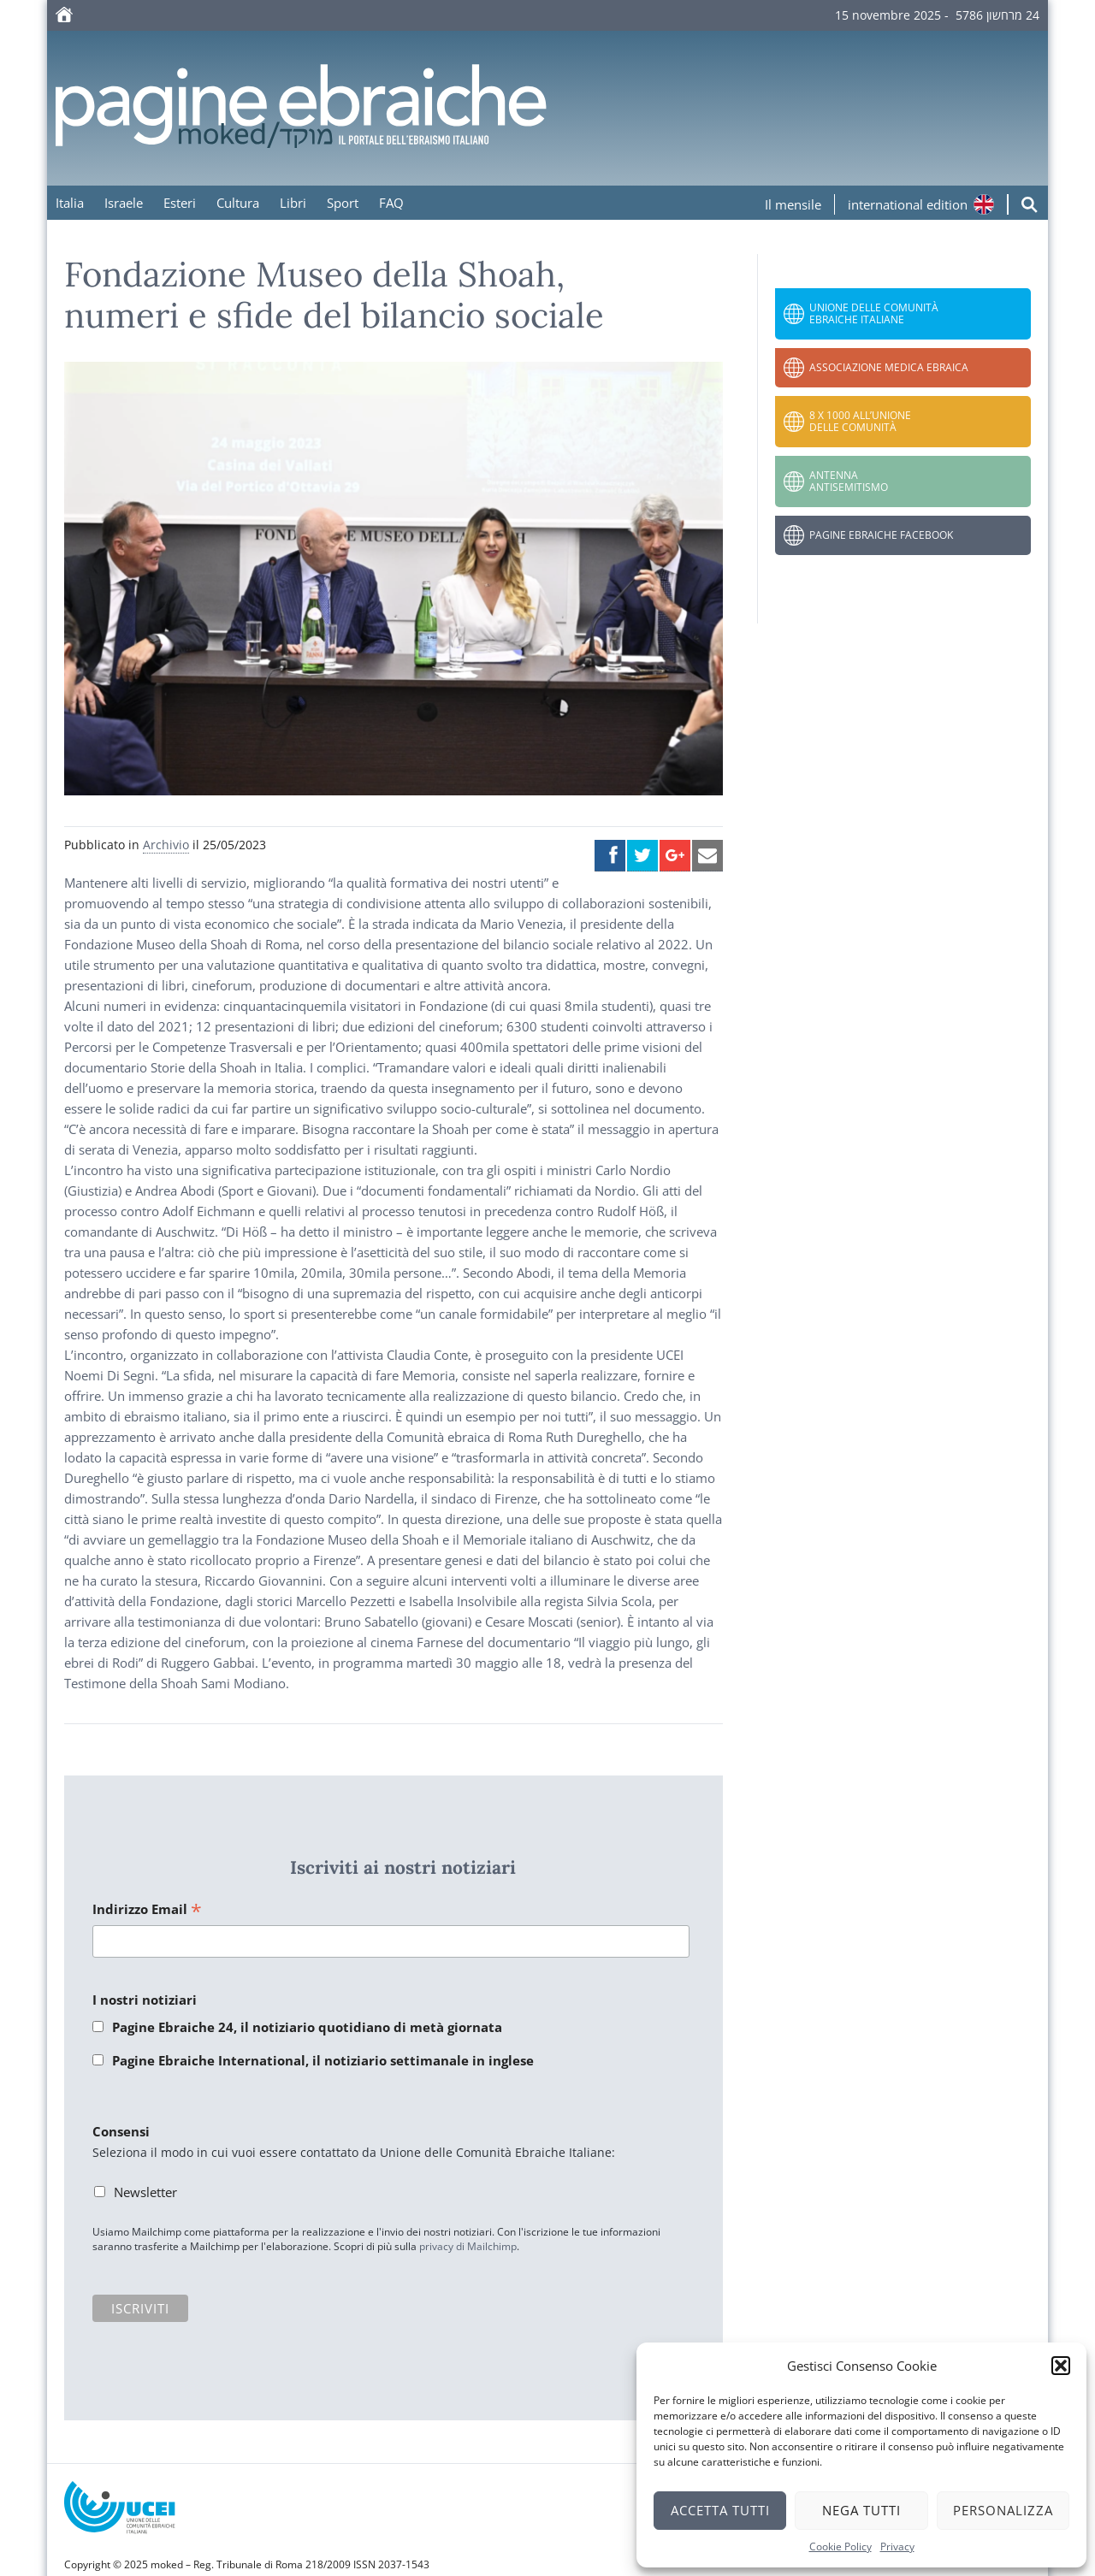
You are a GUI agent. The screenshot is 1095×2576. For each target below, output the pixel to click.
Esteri (179, 202)
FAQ (391, 202)
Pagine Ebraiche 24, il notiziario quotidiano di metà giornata (307, 2026)
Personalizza (1003, 2510)
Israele (123, 202)
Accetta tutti (720, 2510)
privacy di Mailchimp (468, 2246)
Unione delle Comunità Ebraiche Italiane (873, 313)
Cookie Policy (840, 2546)
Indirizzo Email (147, 1910)
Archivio (166, 844)
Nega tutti (861, 2510)
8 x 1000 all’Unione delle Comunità (860, 421)
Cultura (237, 202)
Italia (70, 202)
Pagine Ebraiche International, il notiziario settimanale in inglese (323, 2060)
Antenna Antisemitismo (848, 481)
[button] (1060, 2365)
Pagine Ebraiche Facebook (881, 535)
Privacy (897, 2546)
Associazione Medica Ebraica (888, 367)
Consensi (121, 2131)
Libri (293, 202)
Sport (342, 202)
